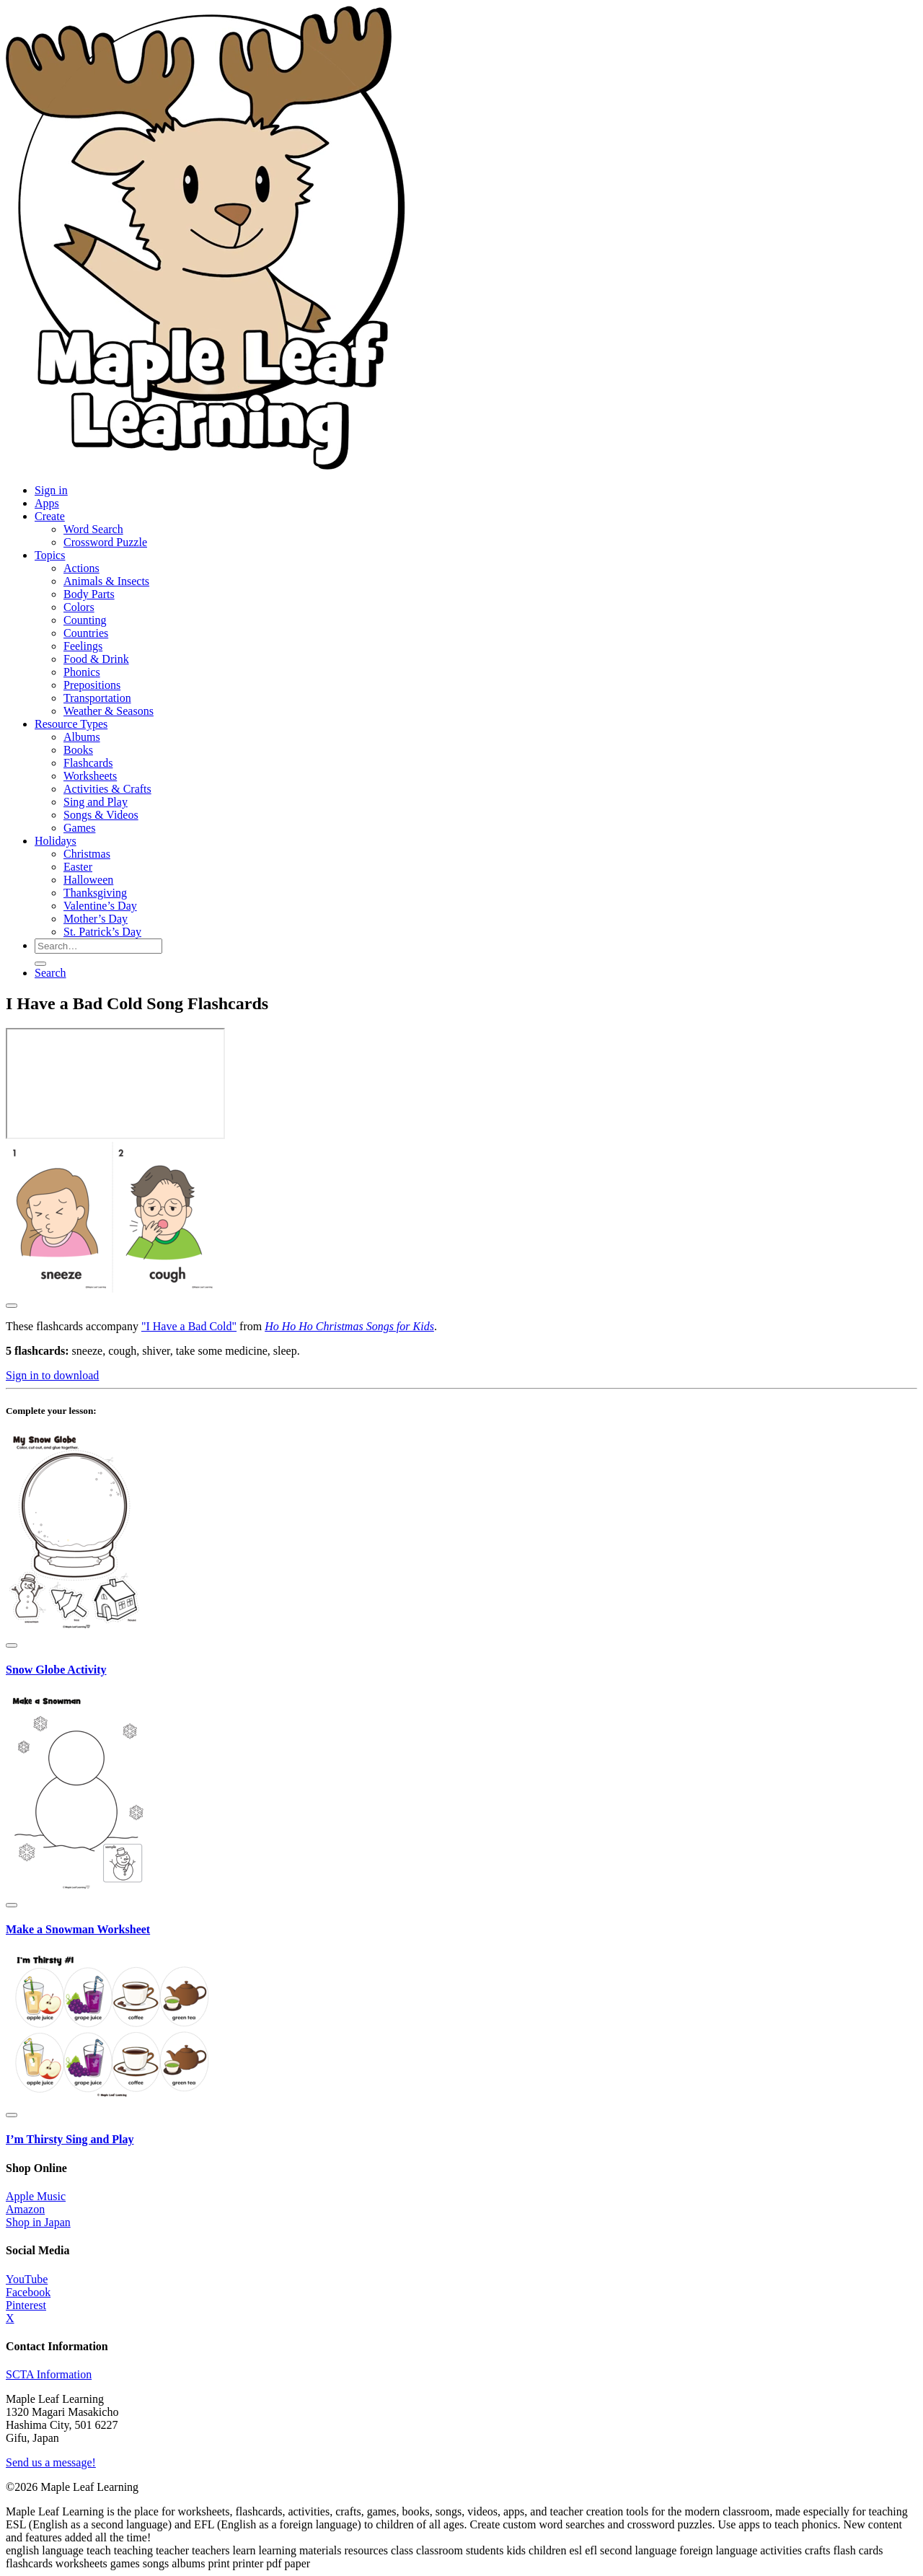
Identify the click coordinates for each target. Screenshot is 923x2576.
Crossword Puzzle (105, 542)
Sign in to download (52, 1375)
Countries (85, 633)
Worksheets (90, 776)
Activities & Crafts (107, 789)
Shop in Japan (38, 2222)
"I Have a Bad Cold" (189, 1326)
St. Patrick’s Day (102, 932)
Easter (77, 867)
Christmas (86, 854)
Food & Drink (96, 659)
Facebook (28, 2292)
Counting (85, 620)
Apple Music (36, 2196)
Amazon (25, 2209)
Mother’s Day (95, 919)
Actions (81, 568)
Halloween (88, 880)
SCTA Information (49, 2374)
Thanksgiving (95, 893)
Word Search (93, 529)
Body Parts (89, 594)
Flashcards (87, 763)
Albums (81, 737)
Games (79, 828)
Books (78, 750)
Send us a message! (51, 2462)
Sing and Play (95, 802)
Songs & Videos (100, 815)
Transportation (97, 698)
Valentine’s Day (100, 906)
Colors (78, 607)
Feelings (82, 646)
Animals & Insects (106, 581)
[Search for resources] (98, 946)
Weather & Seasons (108, 711)
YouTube (27, 2279)
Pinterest (26, 2305)
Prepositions (91, 685)
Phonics (81, 672)
